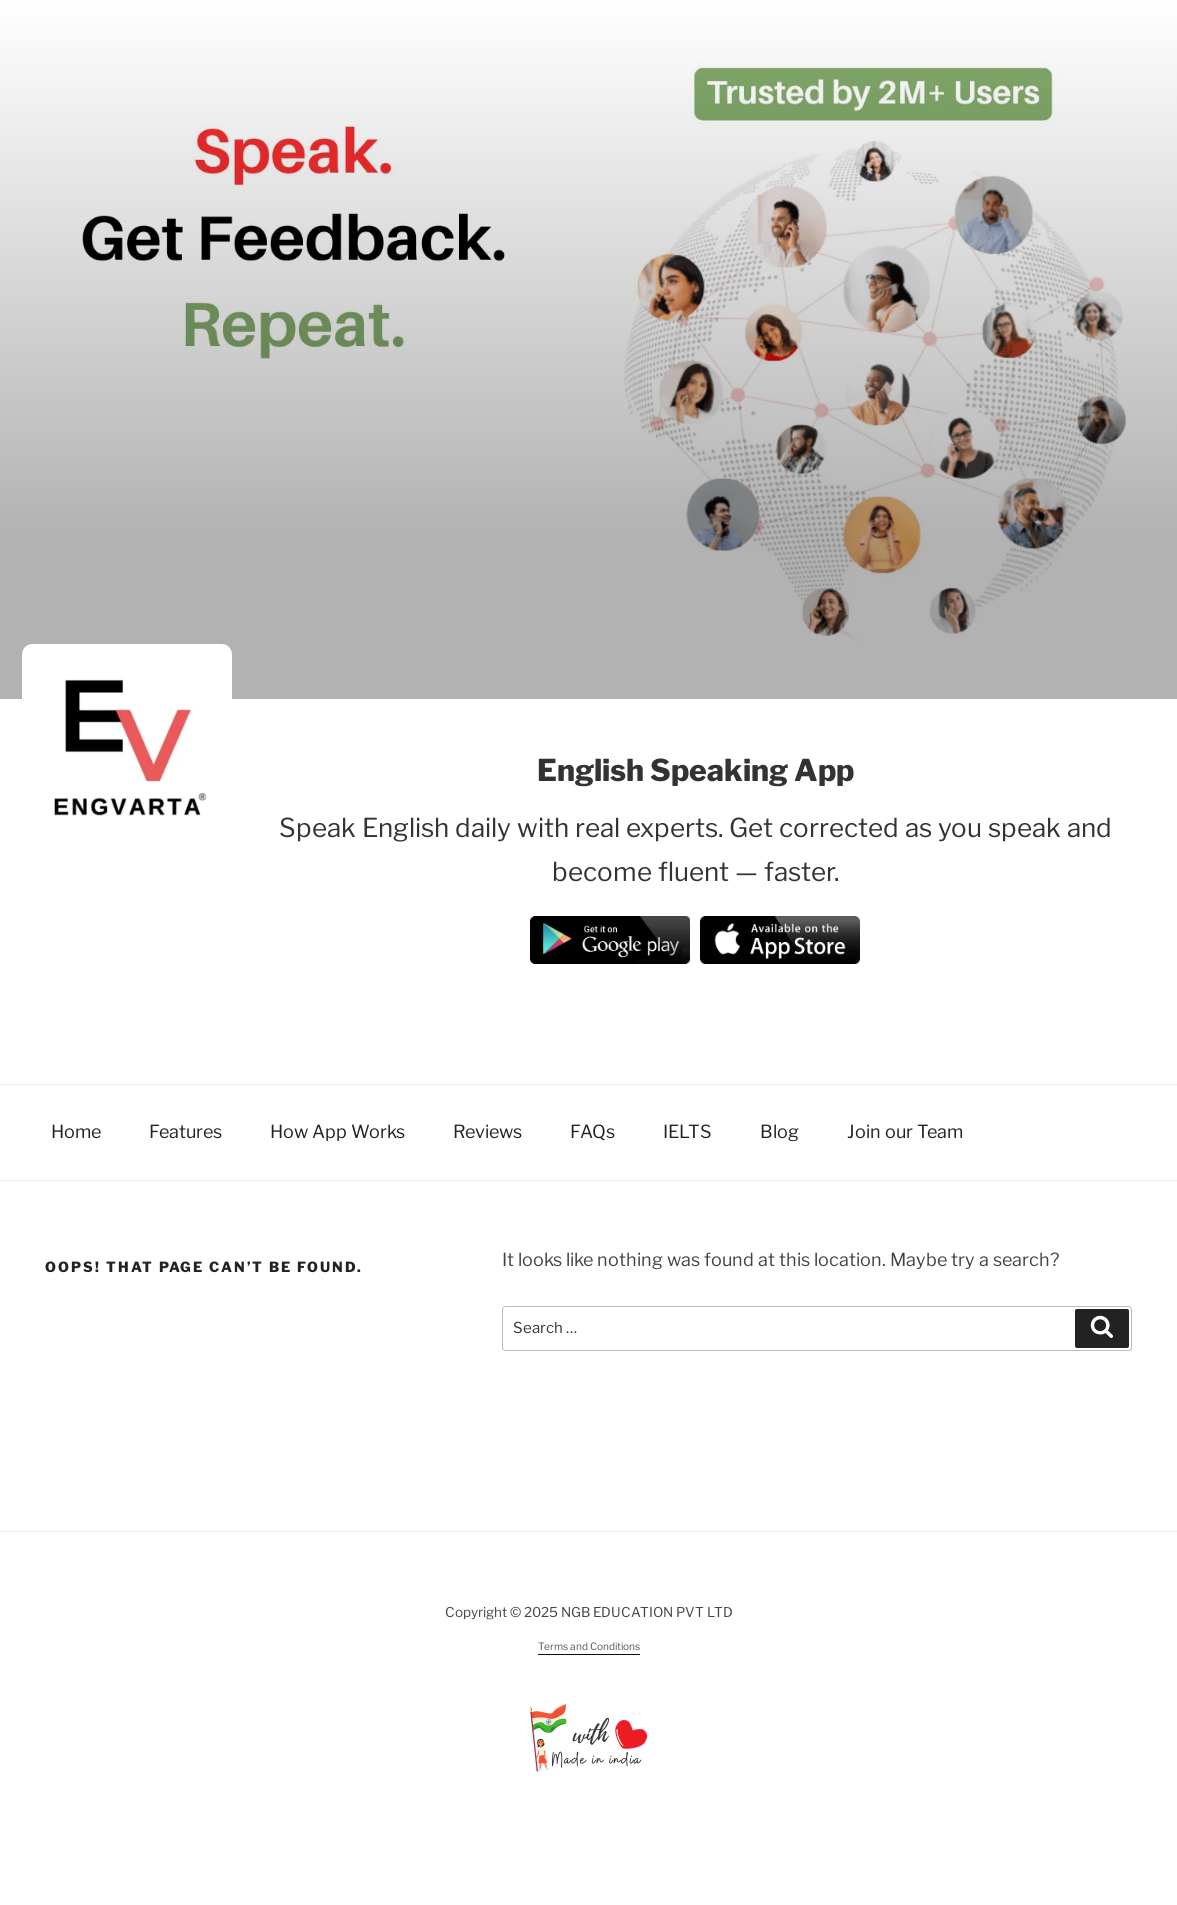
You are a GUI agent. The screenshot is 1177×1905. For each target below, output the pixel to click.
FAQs (592, 1131)
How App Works (337, 1131)
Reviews (487, 1131)
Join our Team (905, 1131)
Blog (779, 1131)
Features (185, 1131)
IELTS (687, 1131)
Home (76, 1131)
